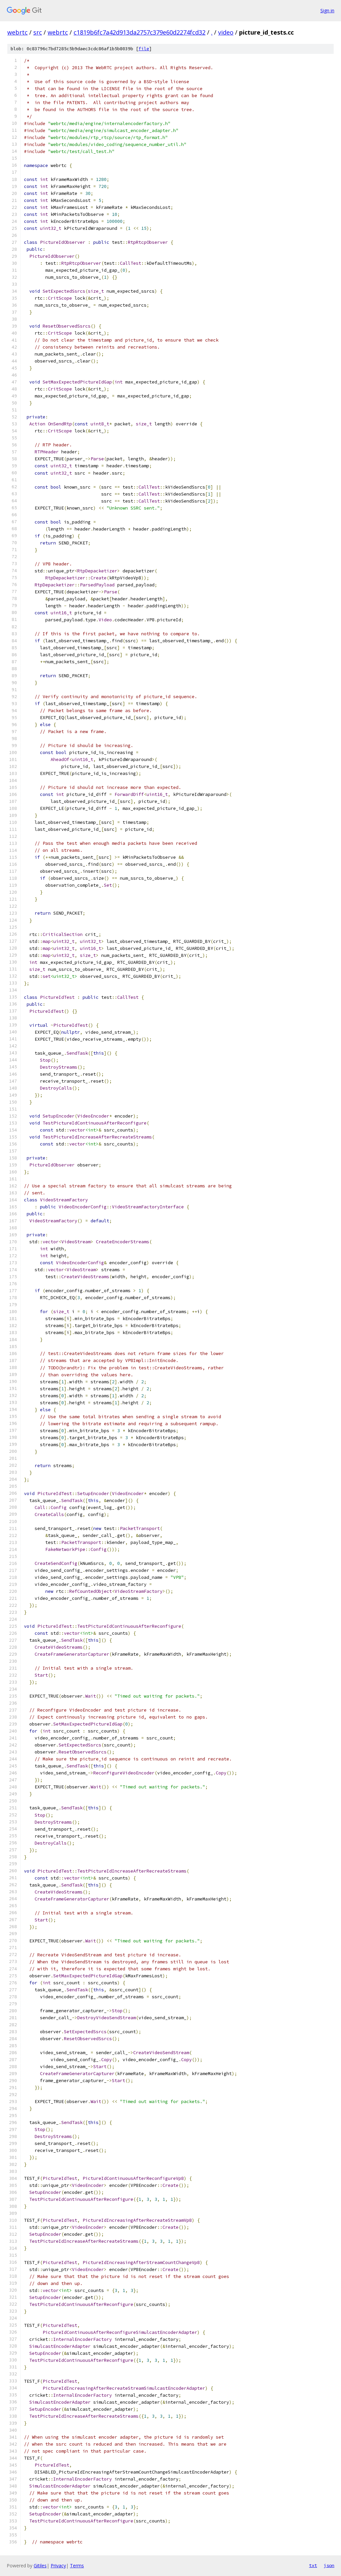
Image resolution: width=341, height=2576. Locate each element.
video (225, 32)
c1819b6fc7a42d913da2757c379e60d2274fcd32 (139, 32)
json (329, 2565)
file (144, 49)
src (37, 32)
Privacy (58, 2565)
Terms (77, 2565)
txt (313, 2565)
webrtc (17, 32)
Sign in (327, 10)
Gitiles (40, 2565)
